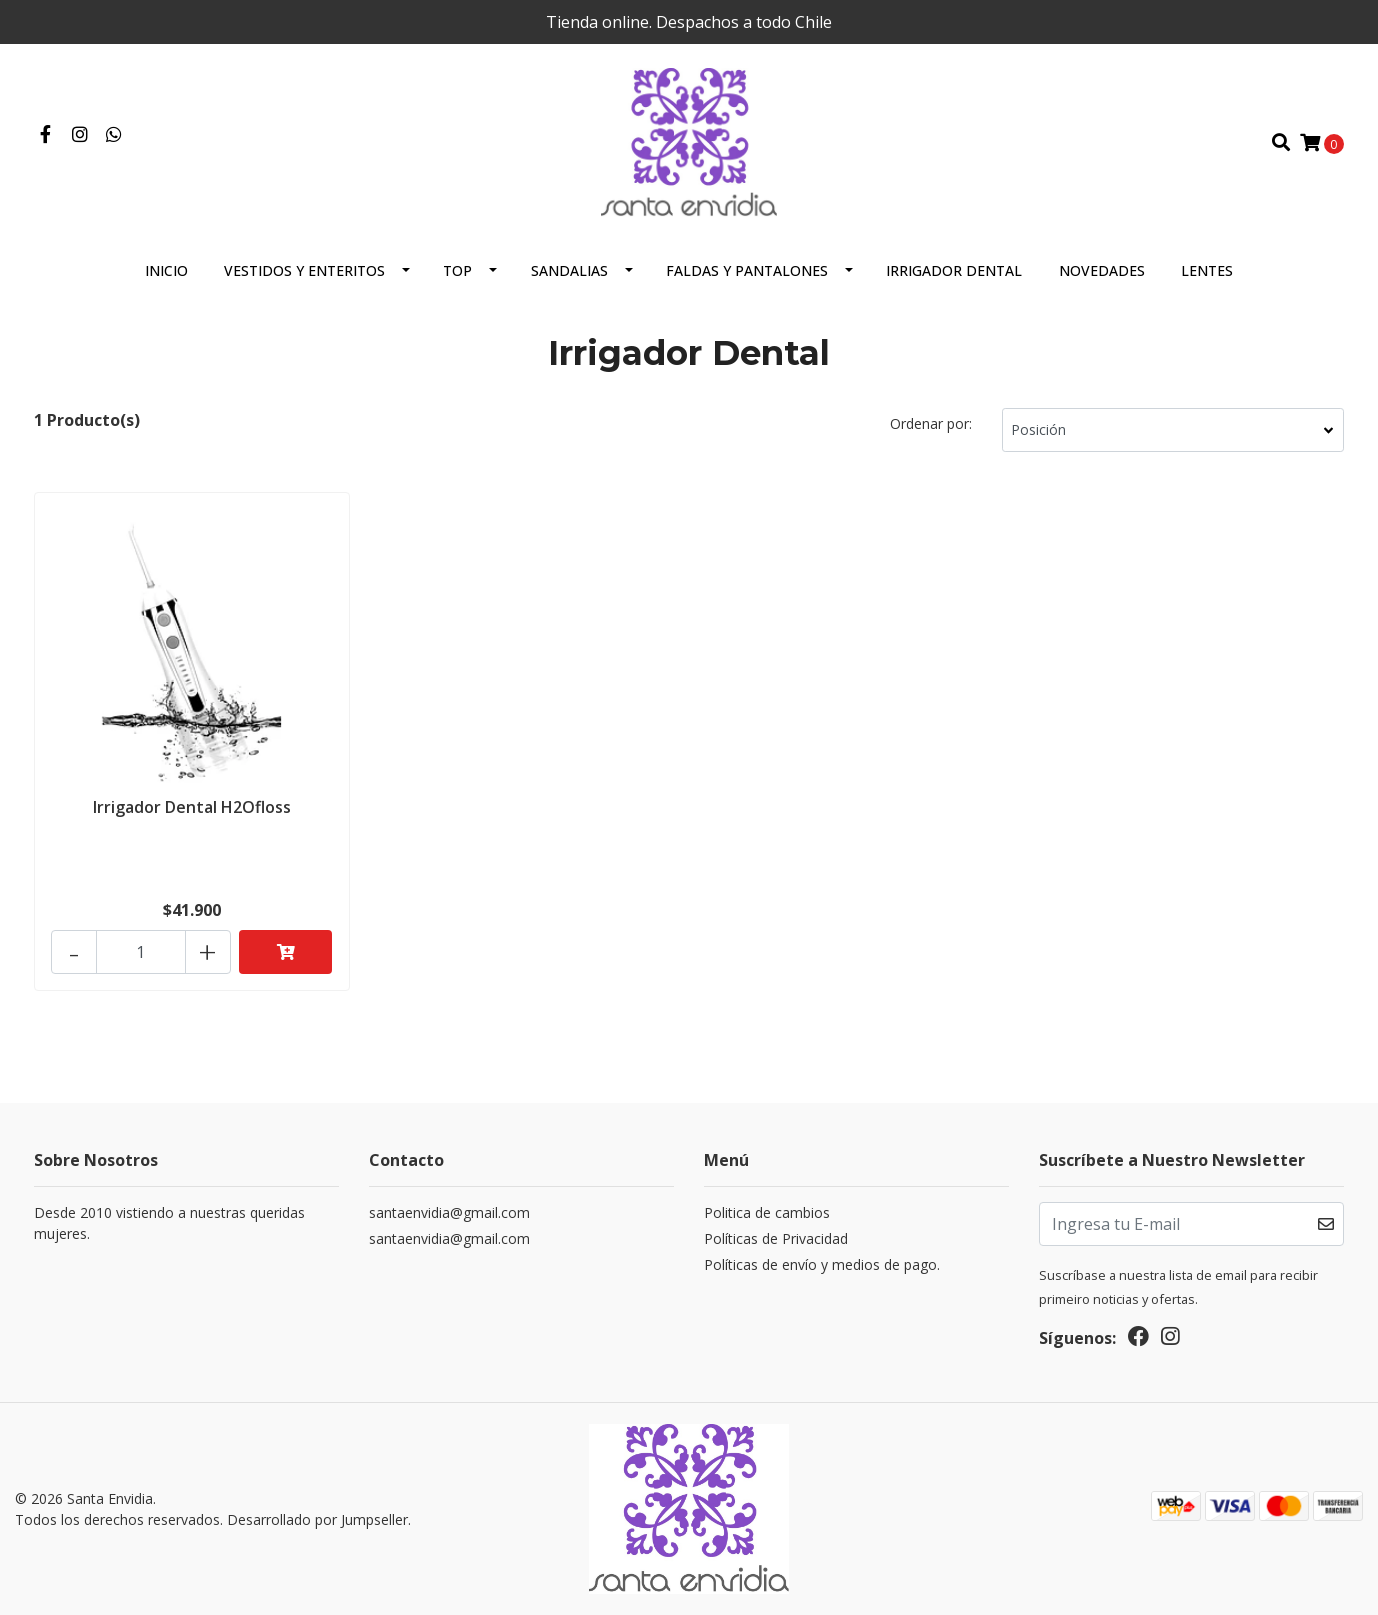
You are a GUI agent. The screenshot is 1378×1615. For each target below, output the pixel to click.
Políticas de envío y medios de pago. (822, 1264)
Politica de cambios (767, 1212)
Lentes (1207, 270)
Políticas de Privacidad (776, 1238)
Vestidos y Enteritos (304, 270)
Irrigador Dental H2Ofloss (192, 807)
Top (457, 270)
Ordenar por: (931, 423)
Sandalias (569, 270)
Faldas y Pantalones (747, 270)
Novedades (1102, 270)
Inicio (166, 270)
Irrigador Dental (954, 270)
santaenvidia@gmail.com (449, 1212)
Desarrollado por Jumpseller (317, 1519)
